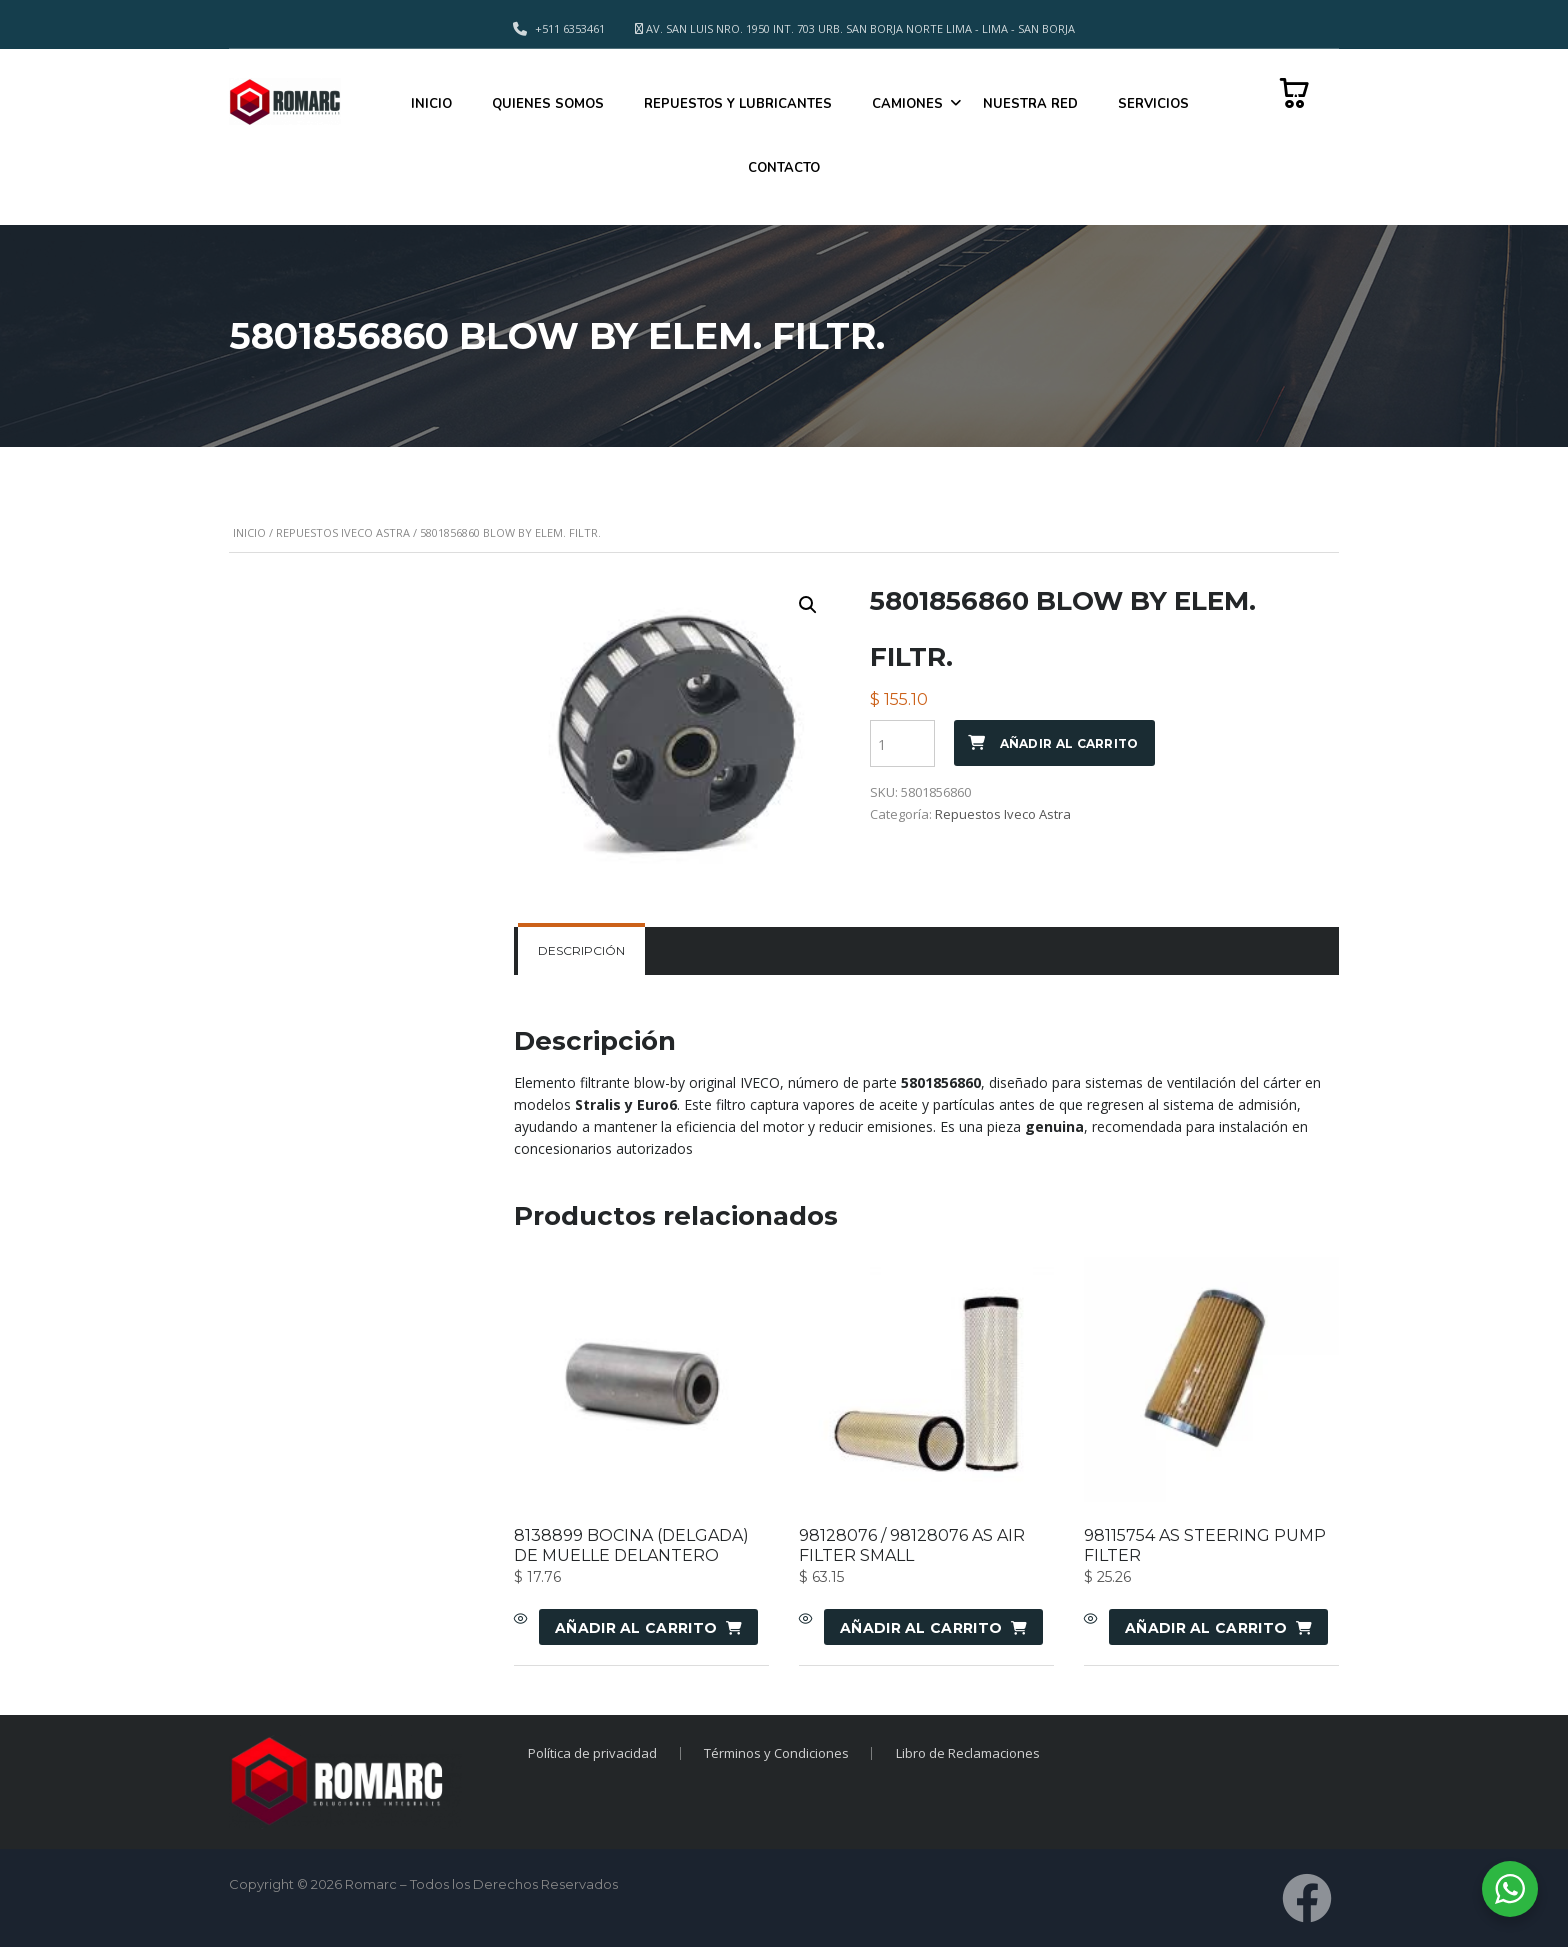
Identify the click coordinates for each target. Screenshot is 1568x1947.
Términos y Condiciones (776, 1754)
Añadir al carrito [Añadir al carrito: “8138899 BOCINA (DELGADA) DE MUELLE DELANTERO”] (636, 1628)
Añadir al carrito (1069, 743)
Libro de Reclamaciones (969, 1754)
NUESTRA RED (1030, 104)
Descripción (581, 950)
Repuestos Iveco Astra (343, 532)
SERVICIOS (1153, 104)
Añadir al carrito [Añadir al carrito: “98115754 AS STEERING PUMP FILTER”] (1206, 1628)
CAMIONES (907, 104)
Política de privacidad (591, 1754)
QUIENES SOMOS (548, 104)
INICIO (431, 104)
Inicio (249, 532)
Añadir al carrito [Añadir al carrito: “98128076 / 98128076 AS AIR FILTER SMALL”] (921, 1628)
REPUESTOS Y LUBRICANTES (738, 104)
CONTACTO (784, 168)
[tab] (581, 951)
